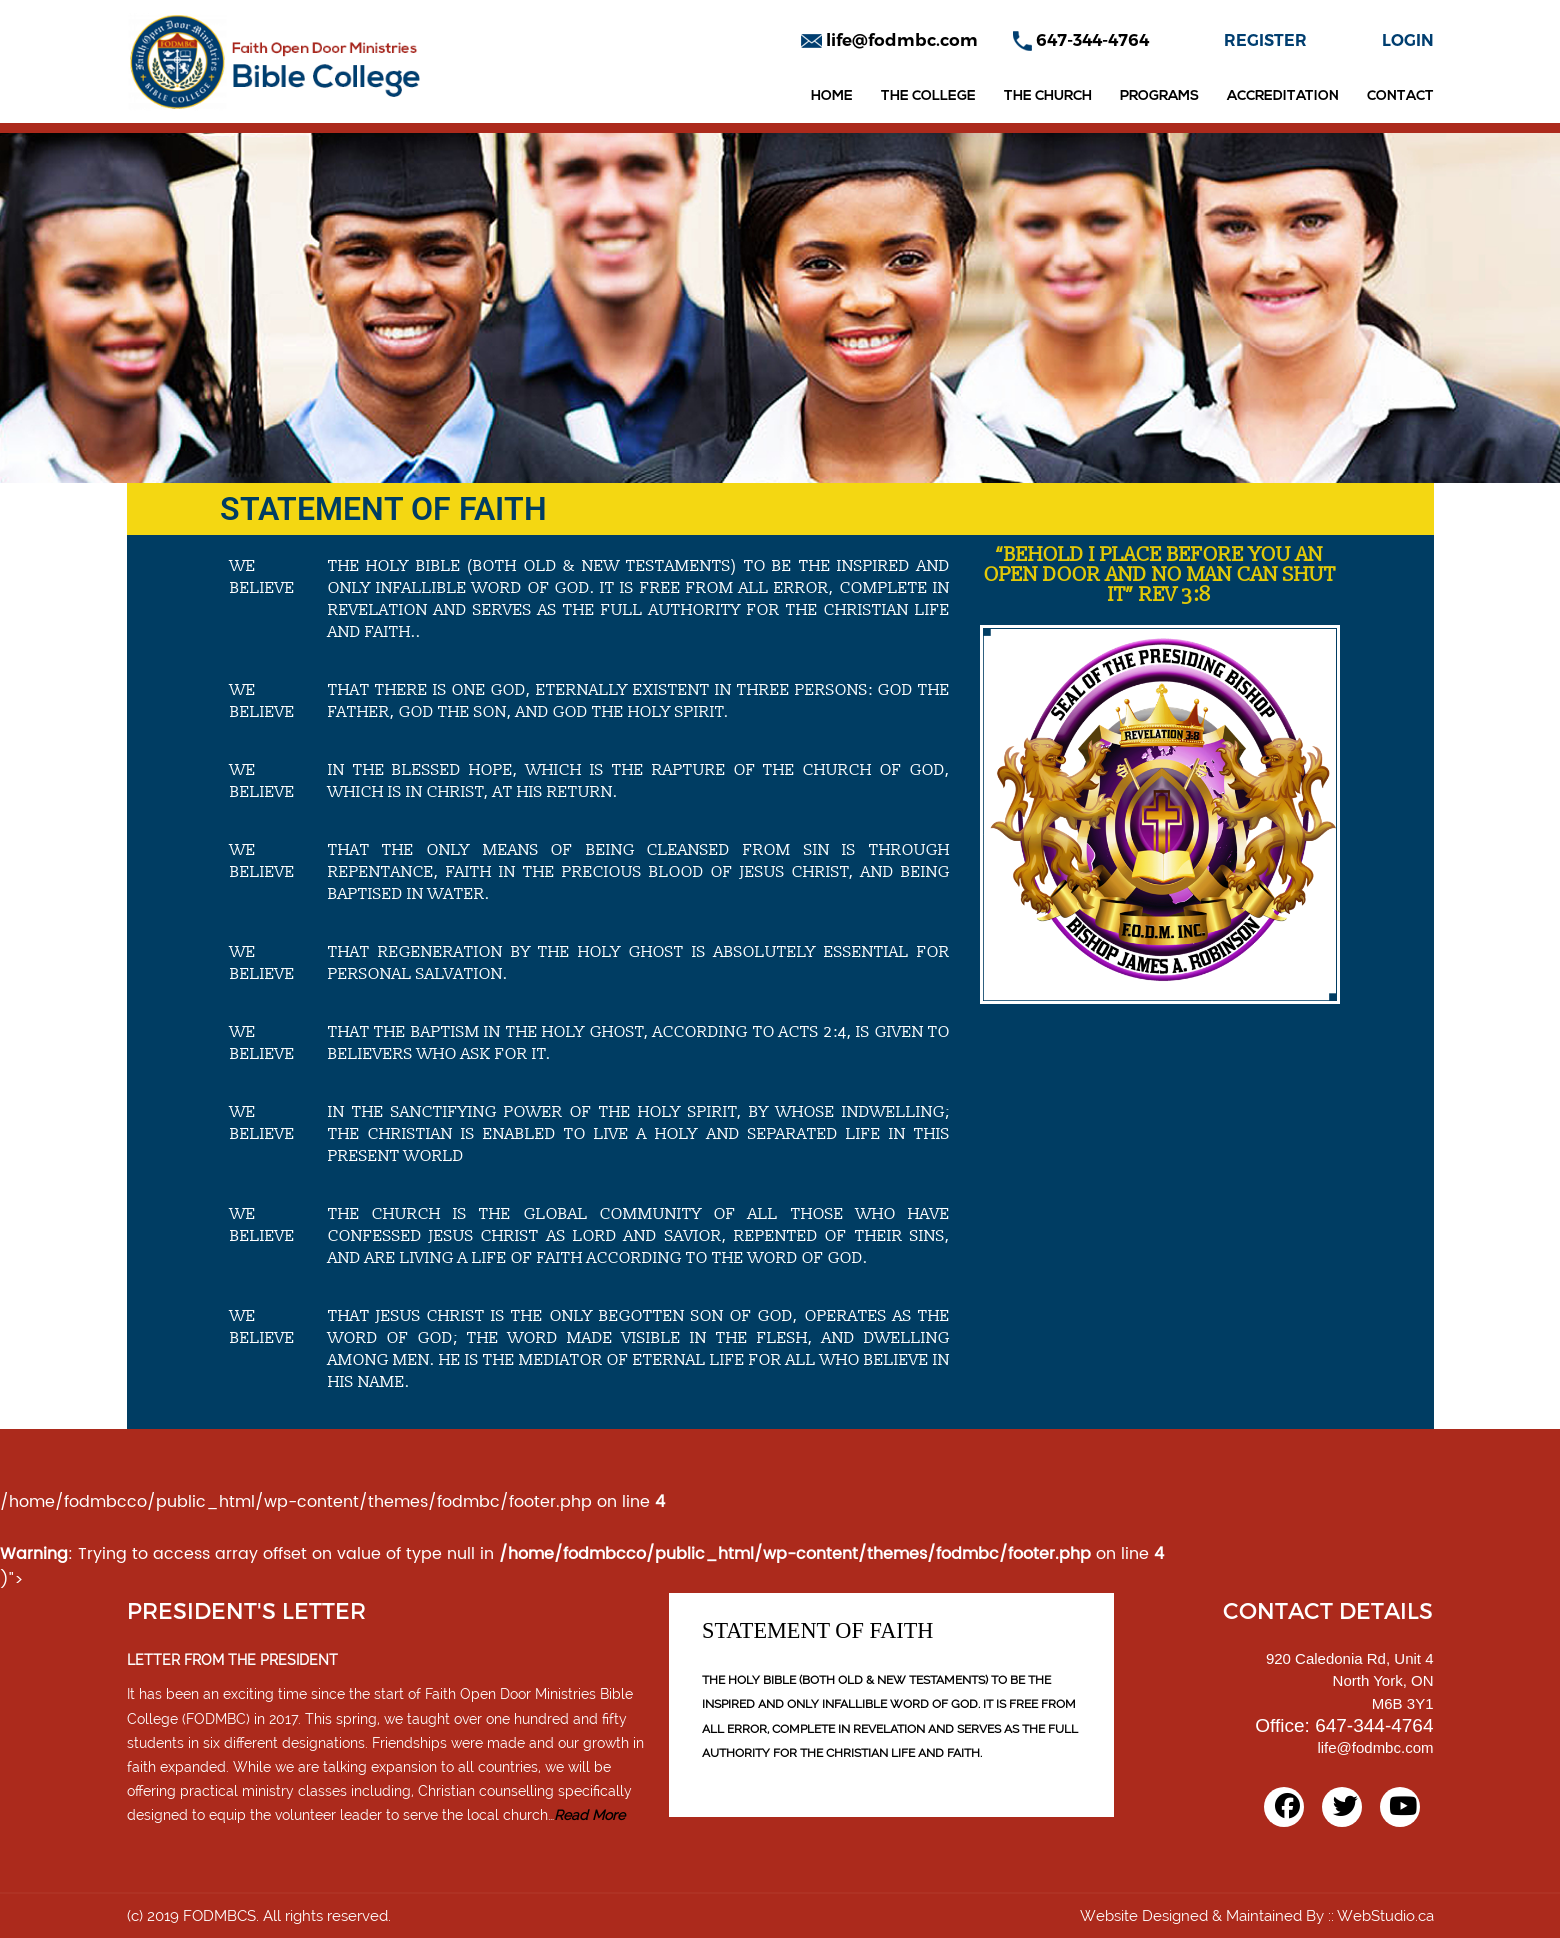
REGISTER (1265, 40)
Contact (1400, 96)
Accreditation (1283, 96)
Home (832, 96)
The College (928, 96)
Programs (1159, 96)
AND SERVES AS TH (983, 1729)
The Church (1048, 96)
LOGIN (1408, 40)
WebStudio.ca (1385, 1915)
